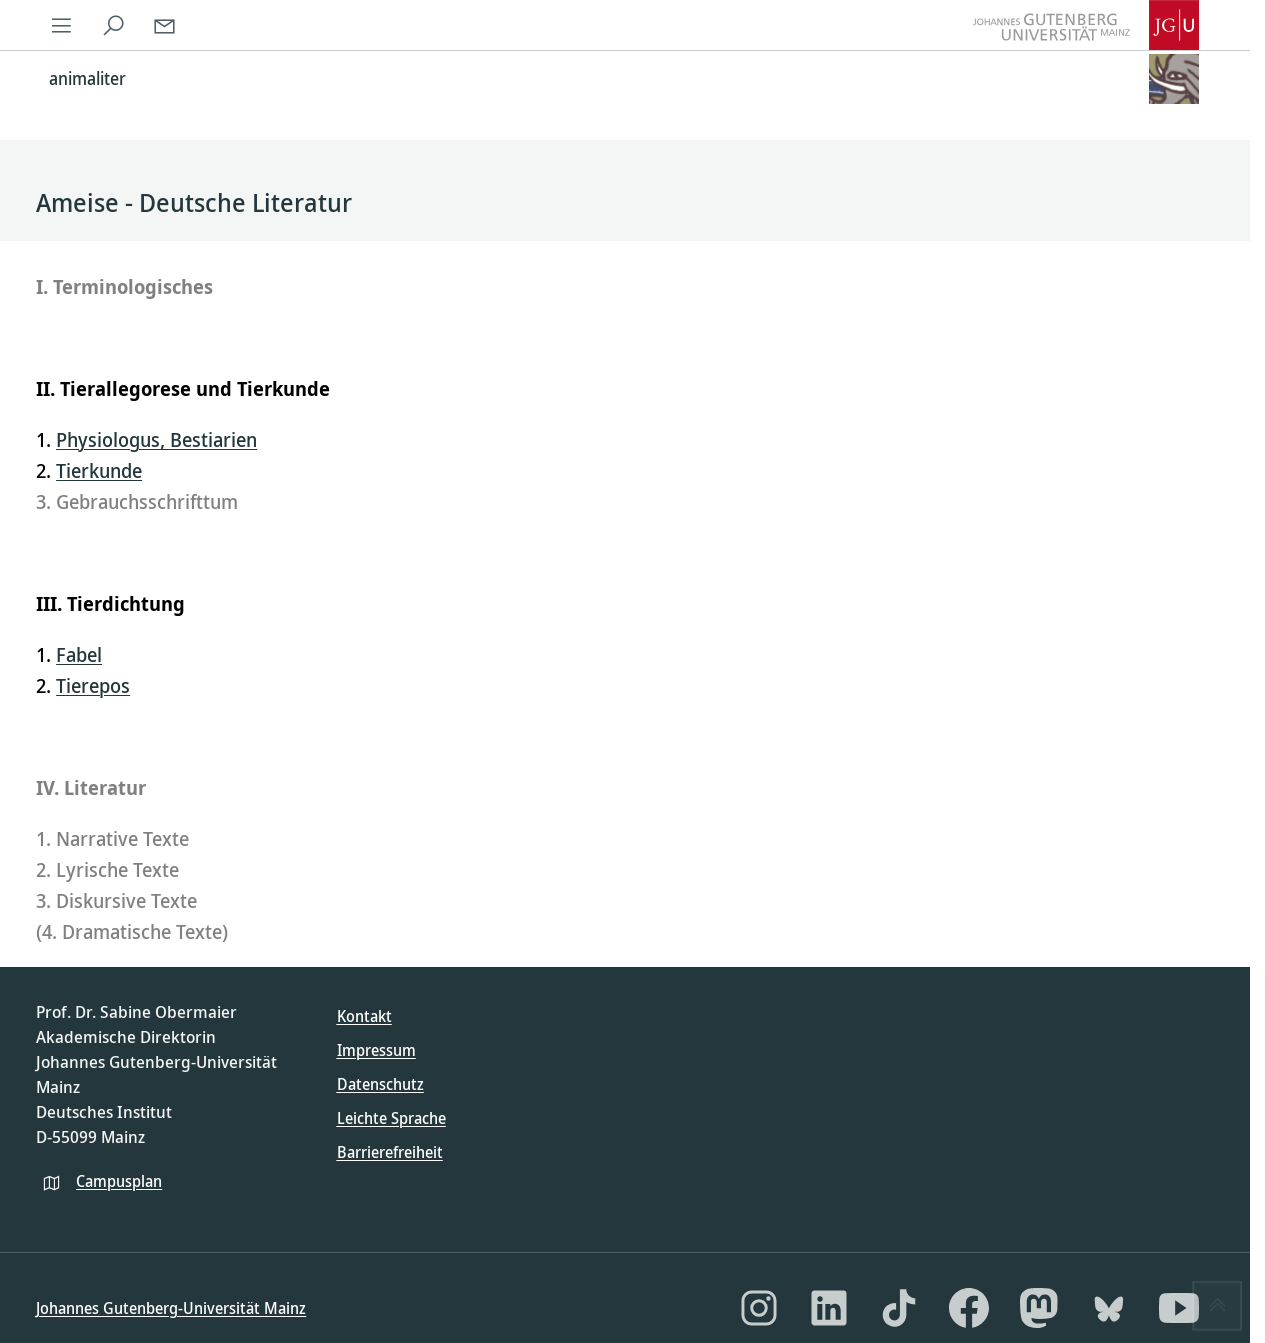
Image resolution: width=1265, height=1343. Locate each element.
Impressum (376, 1050)
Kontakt (364, 1016)
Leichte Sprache (391, 1118)
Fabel (79, 654)
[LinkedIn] (829, 1308)
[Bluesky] (1109, 1308)
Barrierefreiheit (390, 1152)
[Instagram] (759, 1308)
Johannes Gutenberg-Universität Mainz (171, 1308)
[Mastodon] (1039, 1308)
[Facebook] (969, 1308)
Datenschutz (380, 1084)
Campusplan (119, 1181)
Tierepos (93, 685)
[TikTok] (899, 1308)
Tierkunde (99, 470)
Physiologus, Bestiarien (156, 439)
